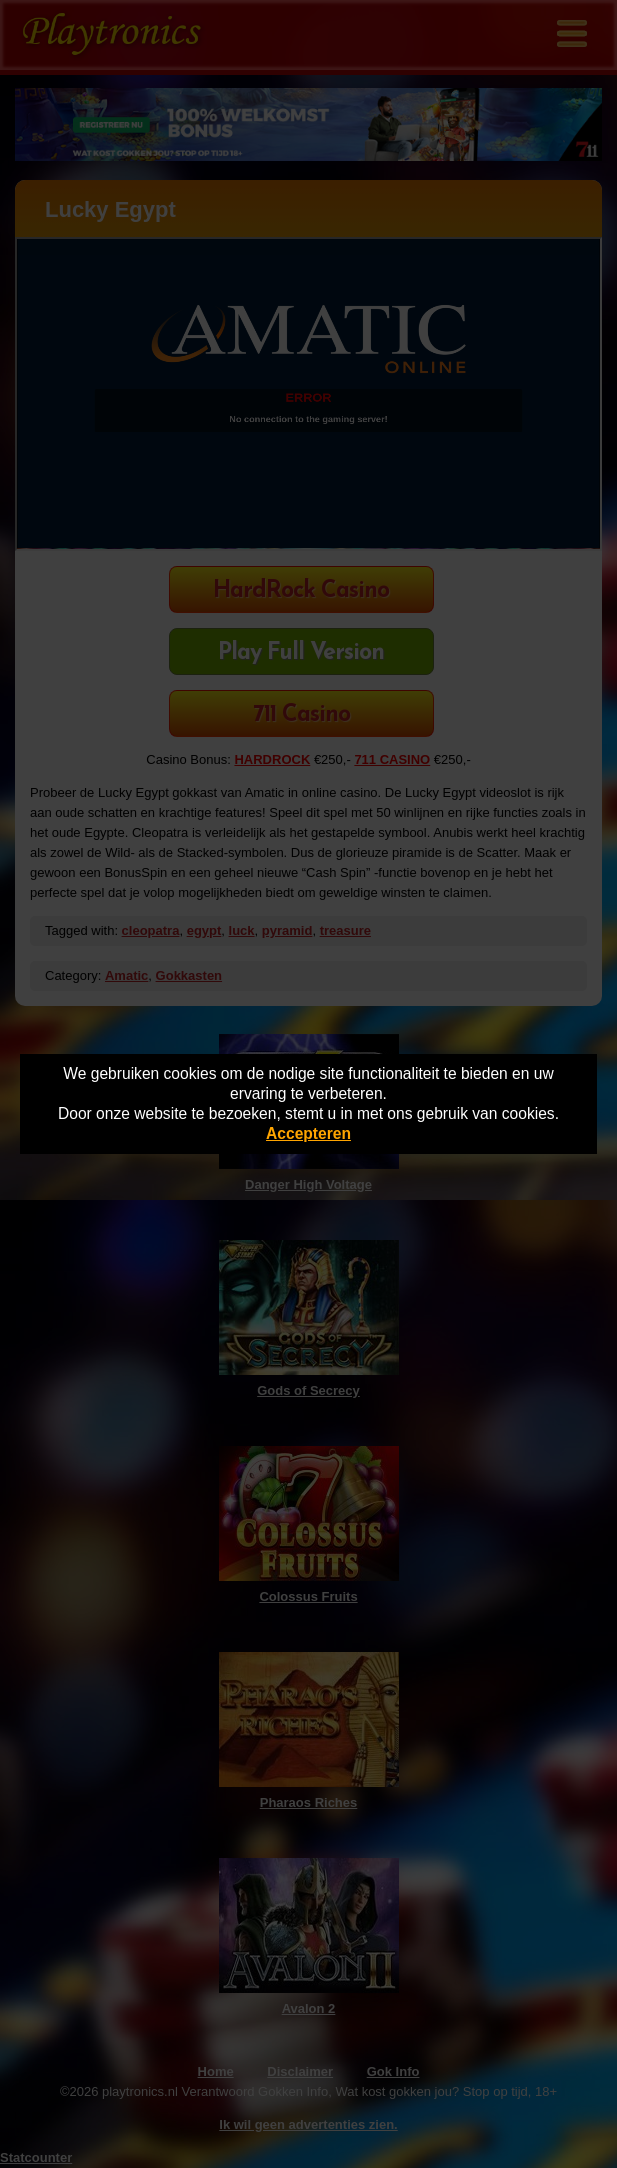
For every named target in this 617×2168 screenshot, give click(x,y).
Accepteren (308, 1133)
